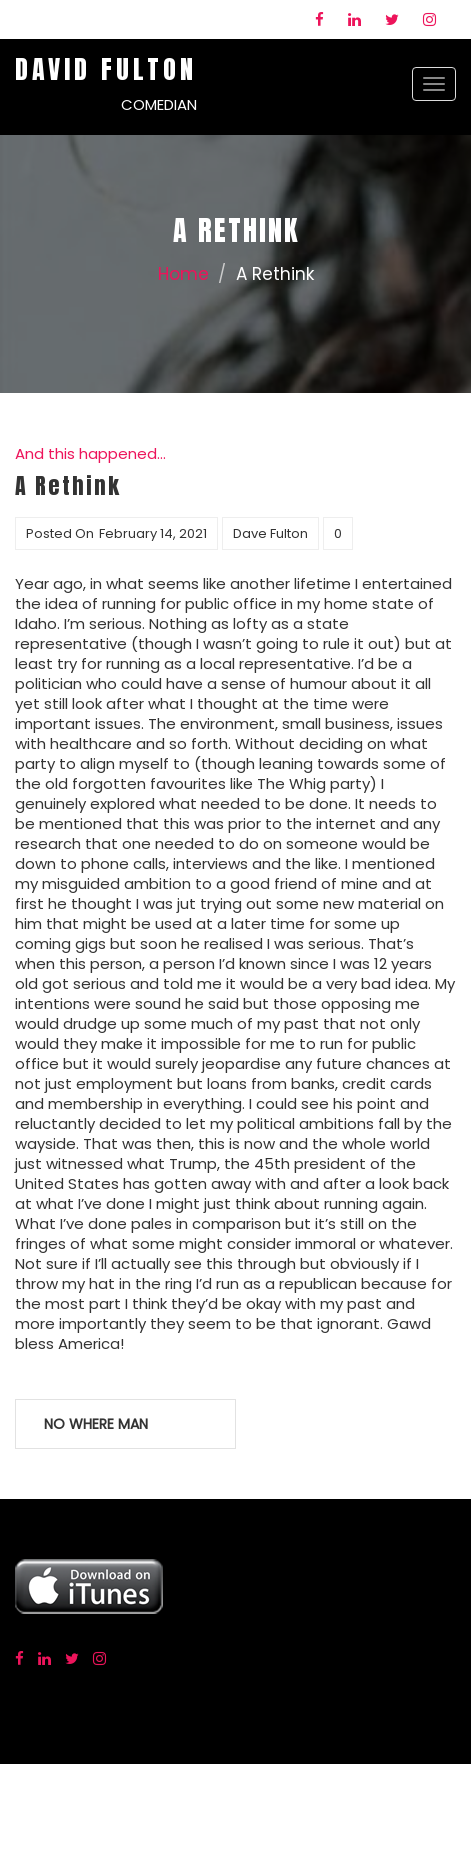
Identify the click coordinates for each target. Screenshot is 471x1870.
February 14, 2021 (153, 533)
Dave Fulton (270, 533)
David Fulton (106, 69)
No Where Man (96, 1424)
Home (183, 274)
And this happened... (90, 453)
